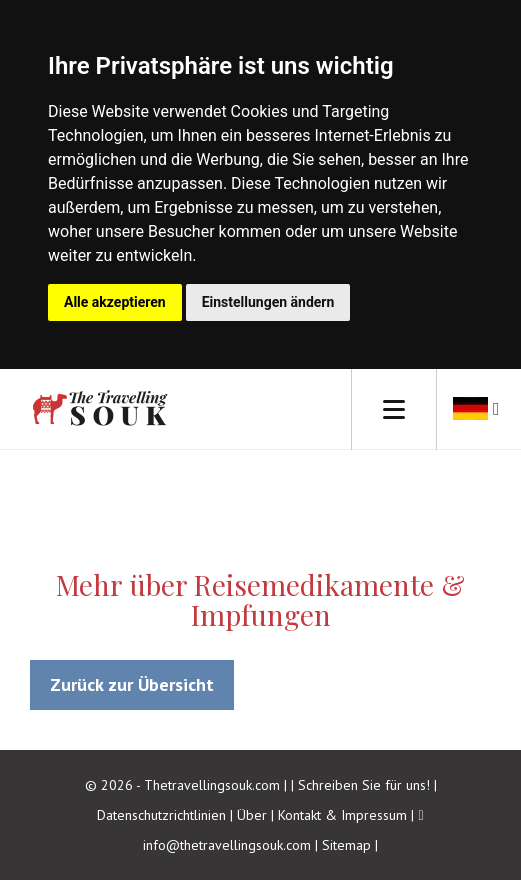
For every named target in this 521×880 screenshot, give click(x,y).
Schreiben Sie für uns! (366, 785)
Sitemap (346, 845)
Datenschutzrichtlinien (161, 815)
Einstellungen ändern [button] (268, 302)
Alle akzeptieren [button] (115, 302)
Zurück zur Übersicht (132, 684)
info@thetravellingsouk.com (227, 845)
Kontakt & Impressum (342, 815)
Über (252, 815)
